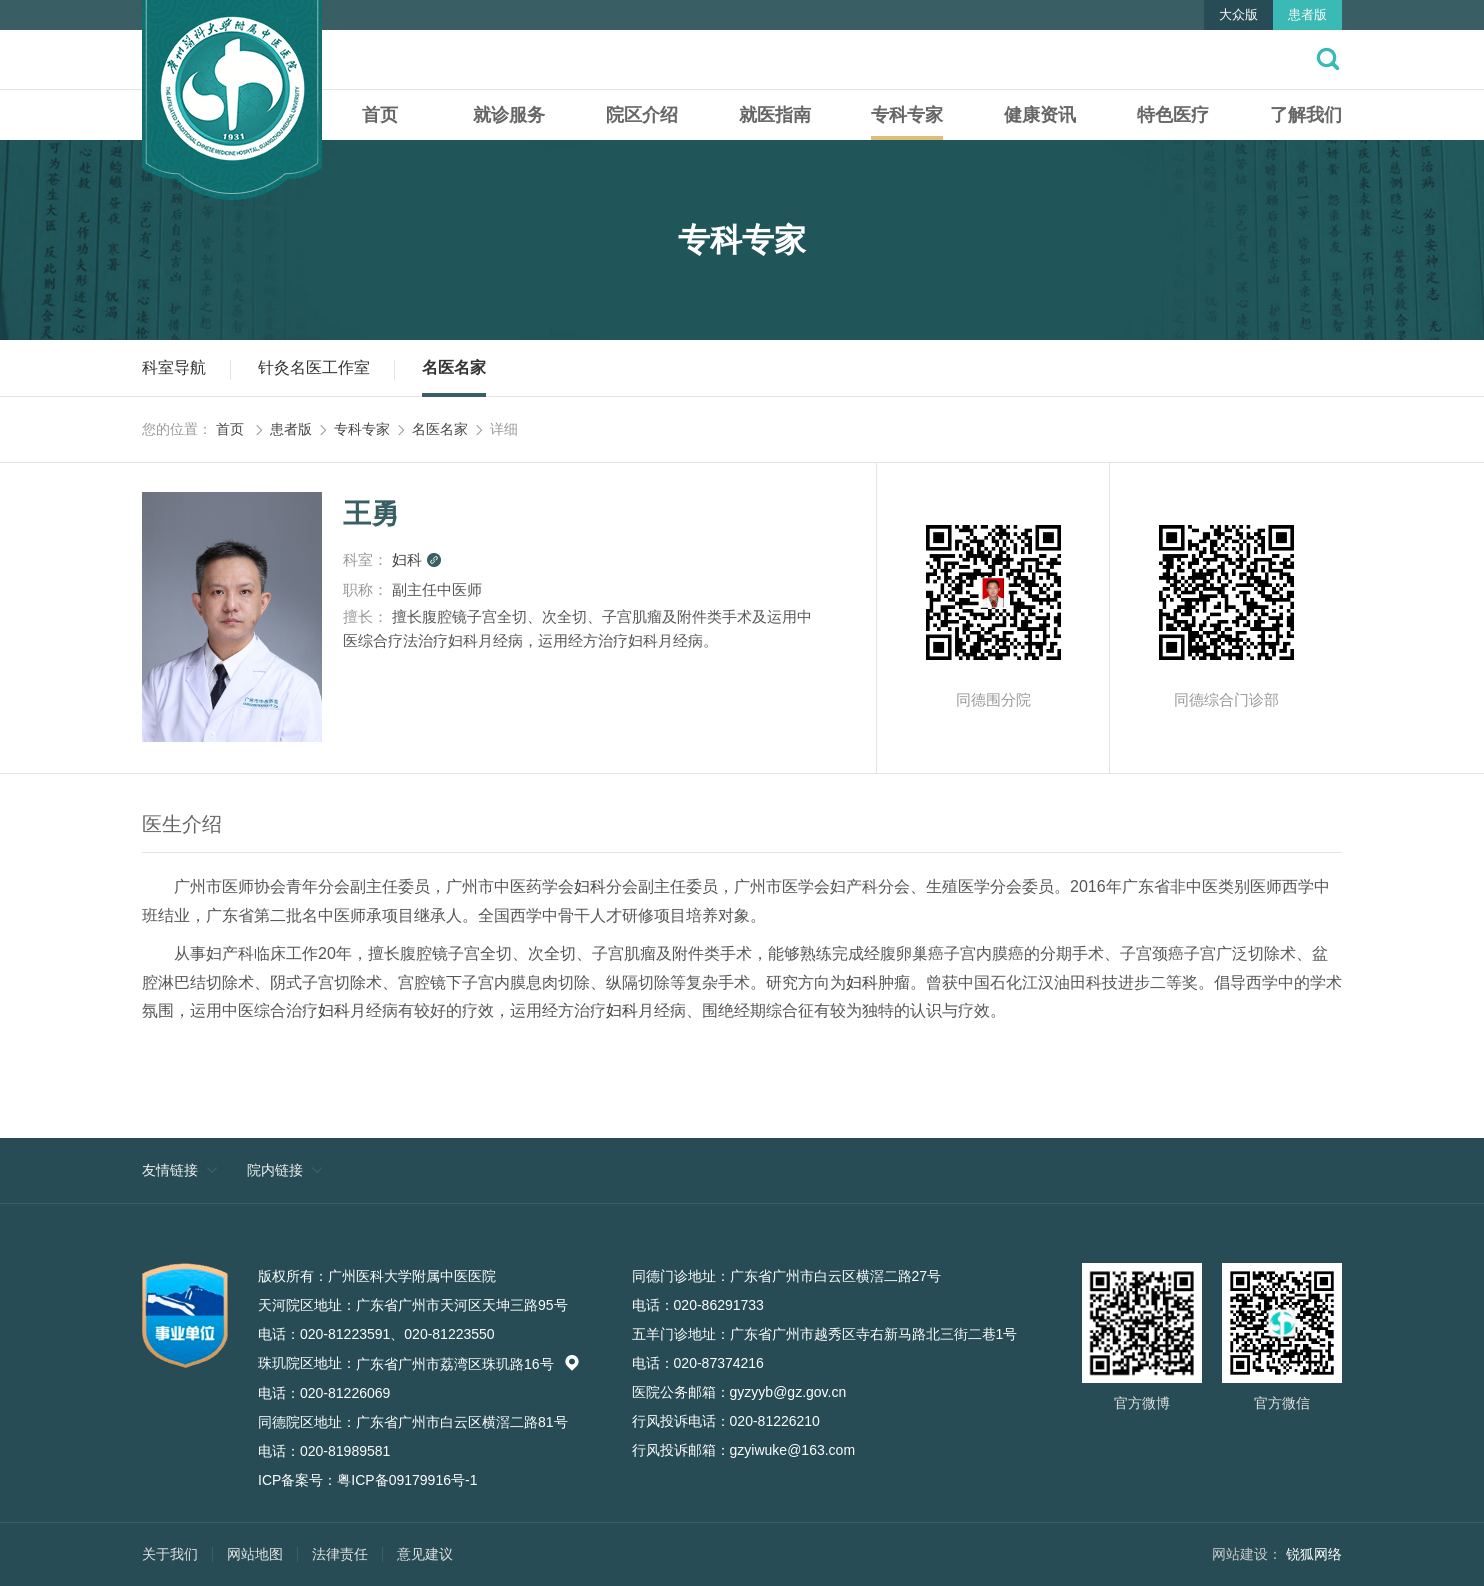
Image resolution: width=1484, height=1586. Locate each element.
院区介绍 (642, 115)
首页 (380, 115)
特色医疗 (1173, 115)
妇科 (417, 559)
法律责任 (340, 1554)
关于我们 (170, 1554)
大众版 (1238, 14)
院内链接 (275, 1170)
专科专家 (907, 115)
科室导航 (174, 367)
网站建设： (1247, 1554)
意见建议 (425, 1554)
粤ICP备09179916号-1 (407, 1480)
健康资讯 (1040, 115)
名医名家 (454, 367)
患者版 (1307, 14)
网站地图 (255, 1554)
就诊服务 (509, 115)
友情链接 (170, 1170)
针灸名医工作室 (314, 367)
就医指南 (775, 115)
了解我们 (1306, 115)
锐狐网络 (1314, 1554)
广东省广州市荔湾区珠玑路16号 (468, 1364)
